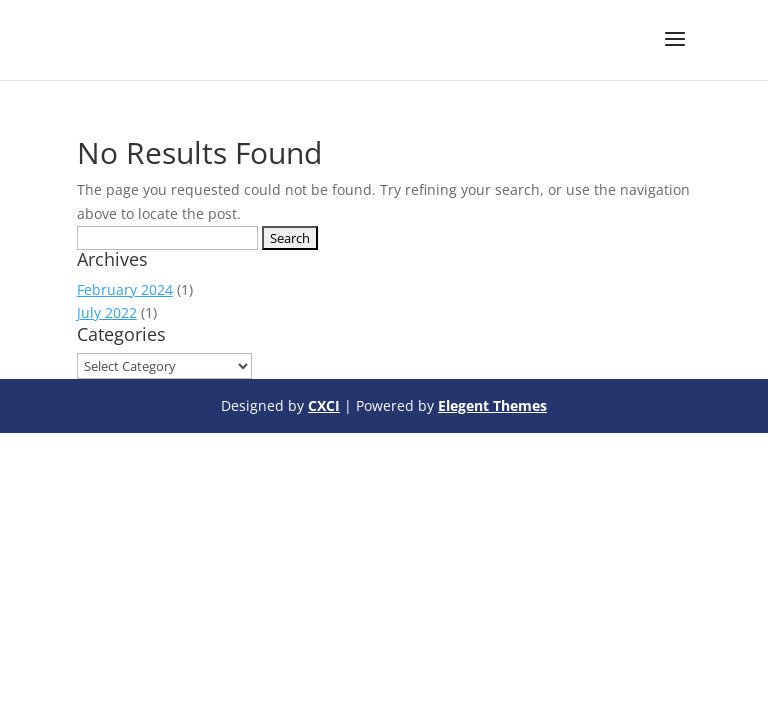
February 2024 (125, 289)
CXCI (324, 405)
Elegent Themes (492, 405)
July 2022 (107, 312)
